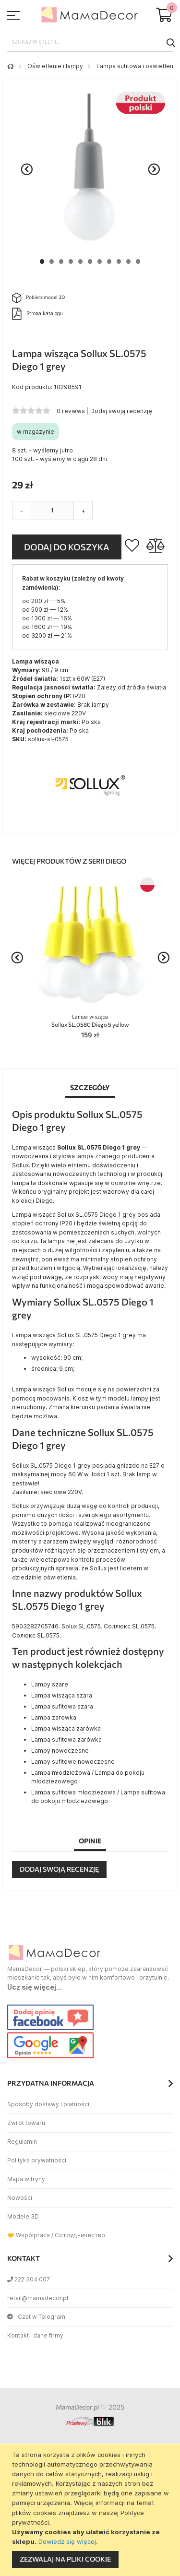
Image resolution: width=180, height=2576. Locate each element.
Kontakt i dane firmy (35, 2335)
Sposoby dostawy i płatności (48, 2104)
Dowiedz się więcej (67, 2541)
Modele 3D (23, 2216)
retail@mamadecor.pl (37, 2298)
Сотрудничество (80, 2235)
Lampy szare (49, 1684)
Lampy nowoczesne (60, 1750)
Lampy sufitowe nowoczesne (73, 1761)
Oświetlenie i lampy (55, 66)
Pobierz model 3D (38, 298)
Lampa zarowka (53, 1717)
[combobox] (90, 42)
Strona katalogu (37, 314)
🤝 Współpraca (28, 2235)
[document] (91, 2510)
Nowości (19, 2197)
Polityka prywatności (36, 2160)
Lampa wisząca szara (61, 1695)
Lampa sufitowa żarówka (66, 1739)
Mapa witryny (26, 2179)
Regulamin (22, 2141)
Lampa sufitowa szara (62, 1706)
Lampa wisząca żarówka (66, 1728)
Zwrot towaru (26, 2122)
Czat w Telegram (36, 2316)
